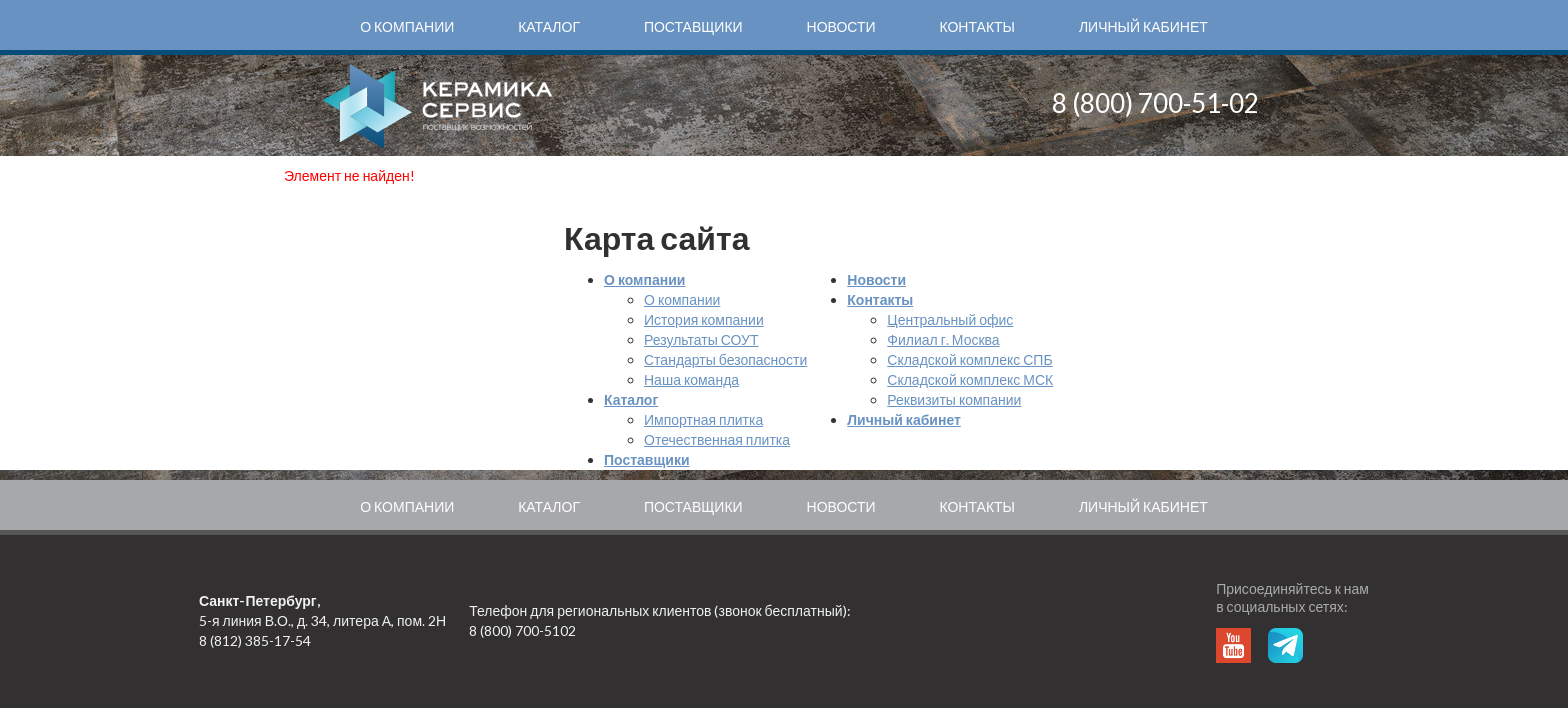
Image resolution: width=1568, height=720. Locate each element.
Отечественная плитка (717, 439)
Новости (841, 26)
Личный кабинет (1143, 26)
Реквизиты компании (954, 399)
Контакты (977, 26)
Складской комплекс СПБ (969, 359)
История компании (704, 319)
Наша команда (691, 379)
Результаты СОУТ (701, 339)
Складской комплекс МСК (970, 379)
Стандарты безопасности (725, 359)
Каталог (549, 26)
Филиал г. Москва (943, 339)
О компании (407, 26)
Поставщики (693, 26)
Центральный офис (950, 319)
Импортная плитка (703, 419)
